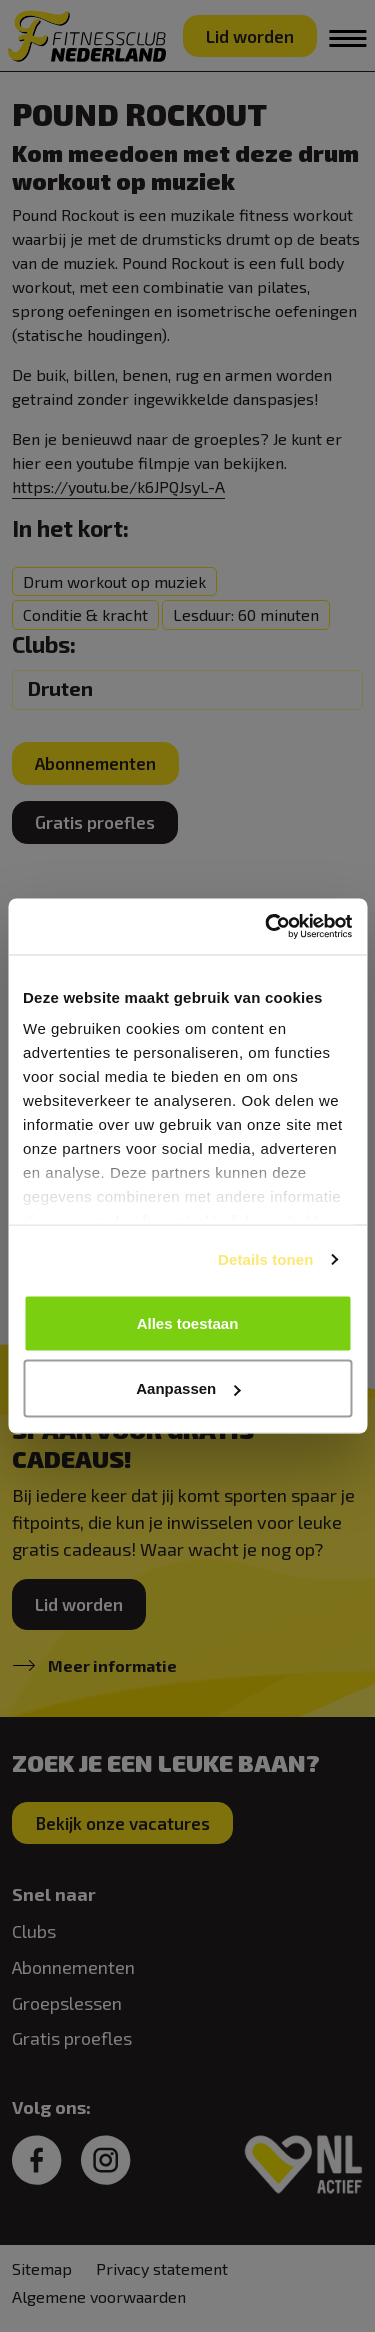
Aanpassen (188, 1388)
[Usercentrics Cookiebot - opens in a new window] (267, 927)
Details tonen (265, 1259)
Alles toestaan (188, 1322)
